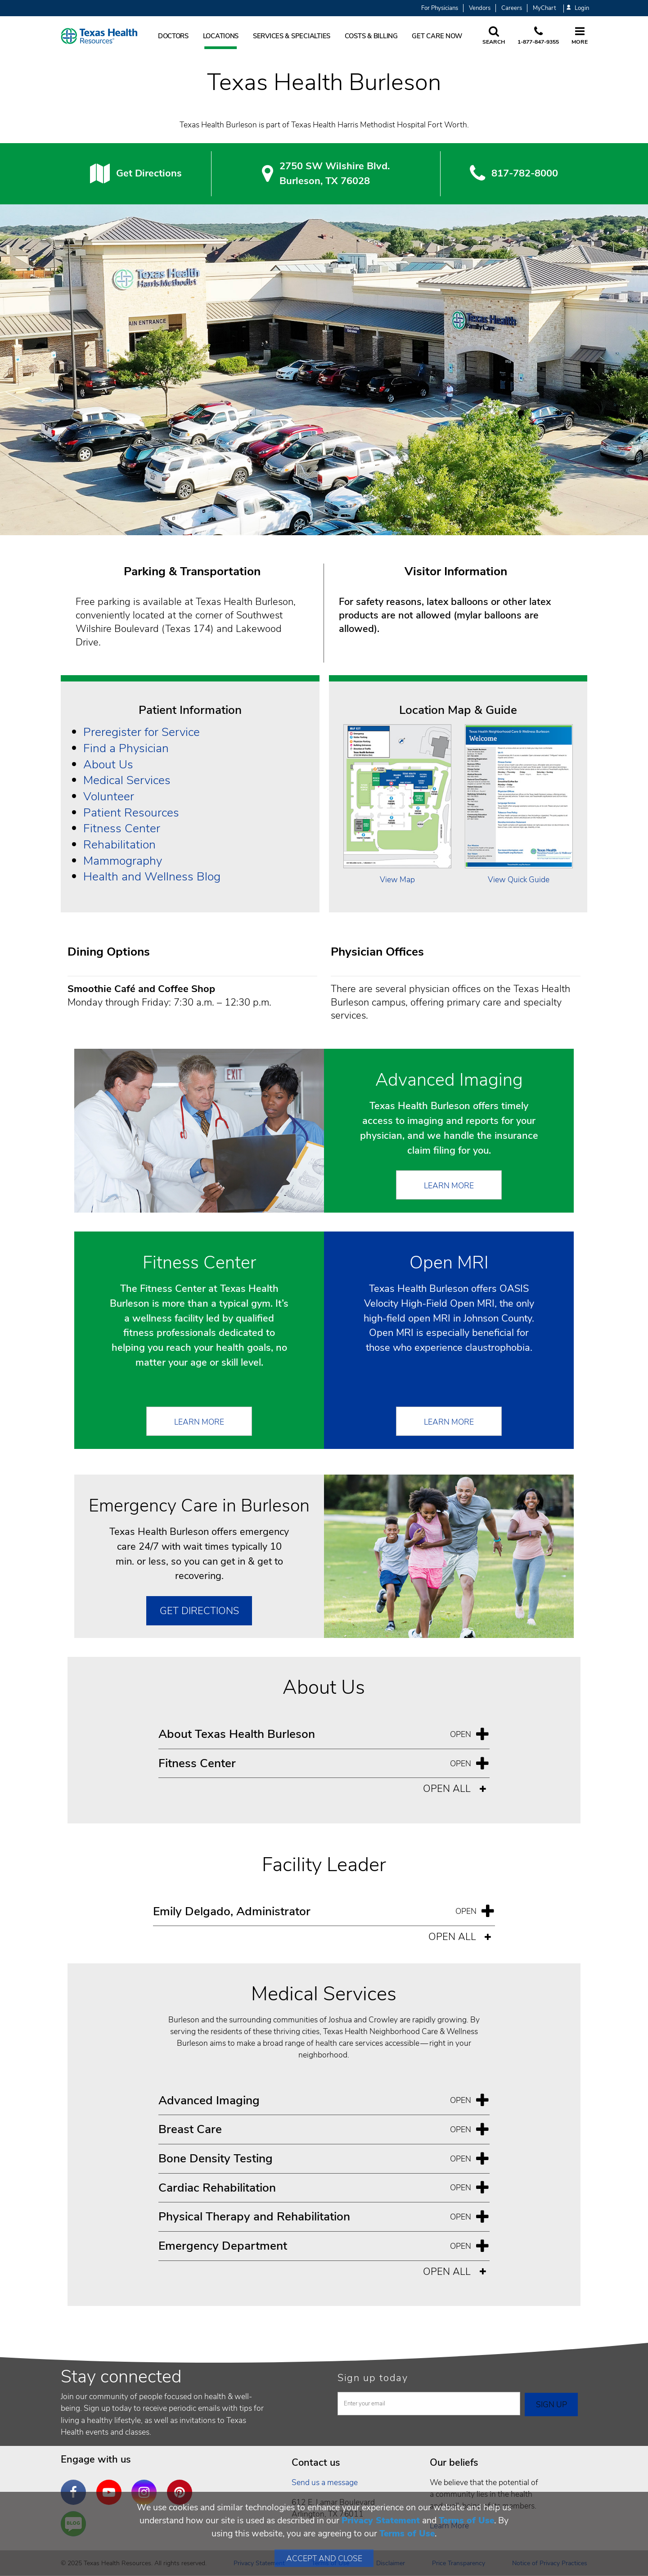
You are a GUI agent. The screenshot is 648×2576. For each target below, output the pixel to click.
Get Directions (149, 173)
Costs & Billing (371, 36)
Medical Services (127, 780)
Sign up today (373, 2378)
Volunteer (108, 796)
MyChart (544, 8)
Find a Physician (126, 748)
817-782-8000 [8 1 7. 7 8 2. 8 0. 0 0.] (524, 173)
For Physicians (439, 8)
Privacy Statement (381, 2520)
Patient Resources (131, 812)
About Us (108, 764)
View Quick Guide (518, 879)
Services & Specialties (291, 36)
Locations (221, 36)
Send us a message (325, 2482)
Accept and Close (324, 2558)
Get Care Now (437, 36)
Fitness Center (121, 828)
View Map (397, 879)
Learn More (449, 1185)
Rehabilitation (119, 844)
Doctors (173, 36)
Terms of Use (466, 2520)
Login (578, 8)
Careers (511, 8)
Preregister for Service (141, 732)
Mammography (122, 861)
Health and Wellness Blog (151, 876)
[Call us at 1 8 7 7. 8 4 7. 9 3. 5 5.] (538, 36)
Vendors (479, 8)
